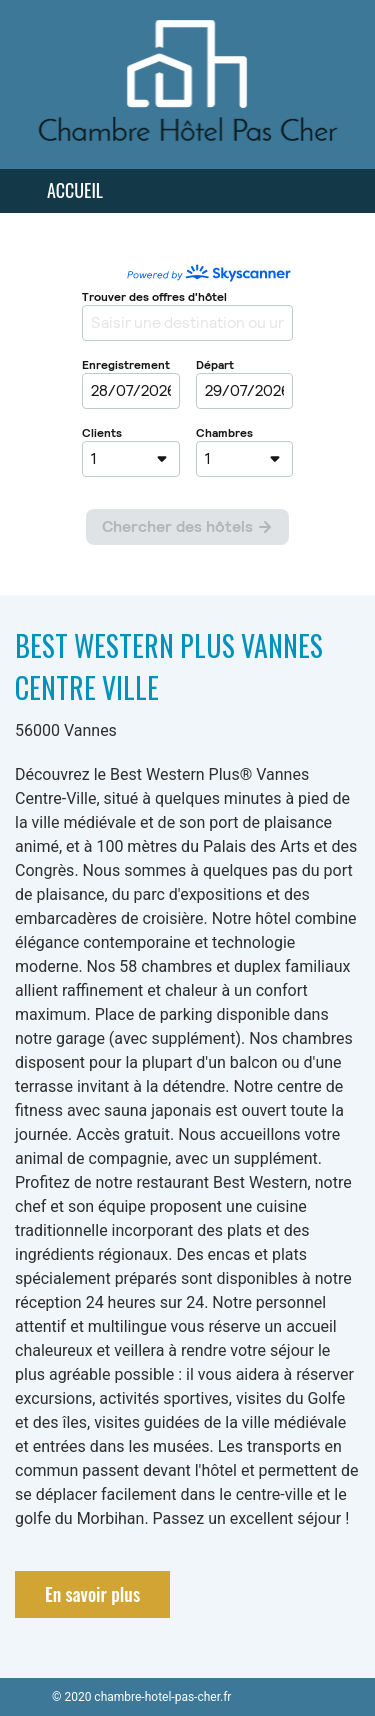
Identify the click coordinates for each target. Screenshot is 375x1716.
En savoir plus (92, 1594)
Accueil (75, 190)
